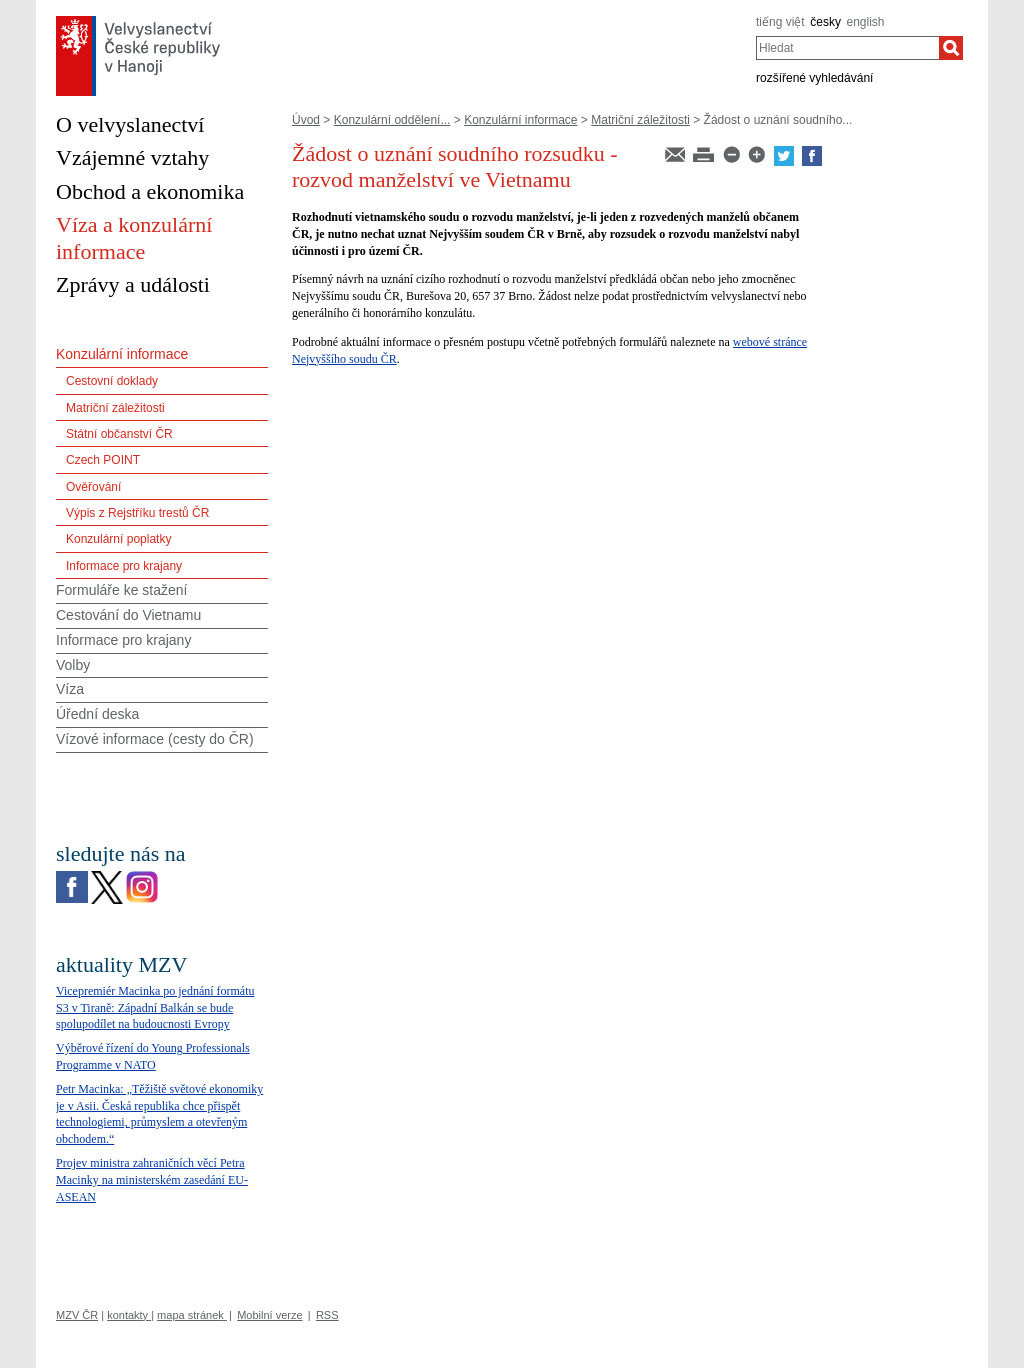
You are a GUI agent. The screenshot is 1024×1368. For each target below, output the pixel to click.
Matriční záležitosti (640, 120)
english (866, 22)
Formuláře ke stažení (122, 590)
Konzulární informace (520, 120)
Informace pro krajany (124, 566)
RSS (327, 1315)
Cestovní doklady (112, 381)
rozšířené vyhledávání (814, 78)
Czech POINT (103, 460)
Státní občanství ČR (119, 434)
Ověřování (93, 487)
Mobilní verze (269, 1315)
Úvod (306, 120)
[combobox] (847, 48)
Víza (70, 689)
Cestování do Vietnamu (128, 615)
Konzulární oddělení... (392, 120)
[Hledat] (951, 48)
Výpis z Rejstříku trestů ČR (137, 513)
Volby (73, 665)
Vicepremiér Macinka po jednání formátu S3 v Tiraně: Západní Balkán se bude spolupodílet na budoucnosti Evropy (155, 1008)
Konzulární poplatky (118, 539)
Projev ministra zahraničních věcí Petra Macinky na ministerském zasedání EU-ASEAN (152, 1180)
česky (825, 22)
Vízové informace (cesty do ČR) (155, 739)
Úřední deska (97, 714)
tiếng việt (780, 22)
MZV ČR (77, 1315)
